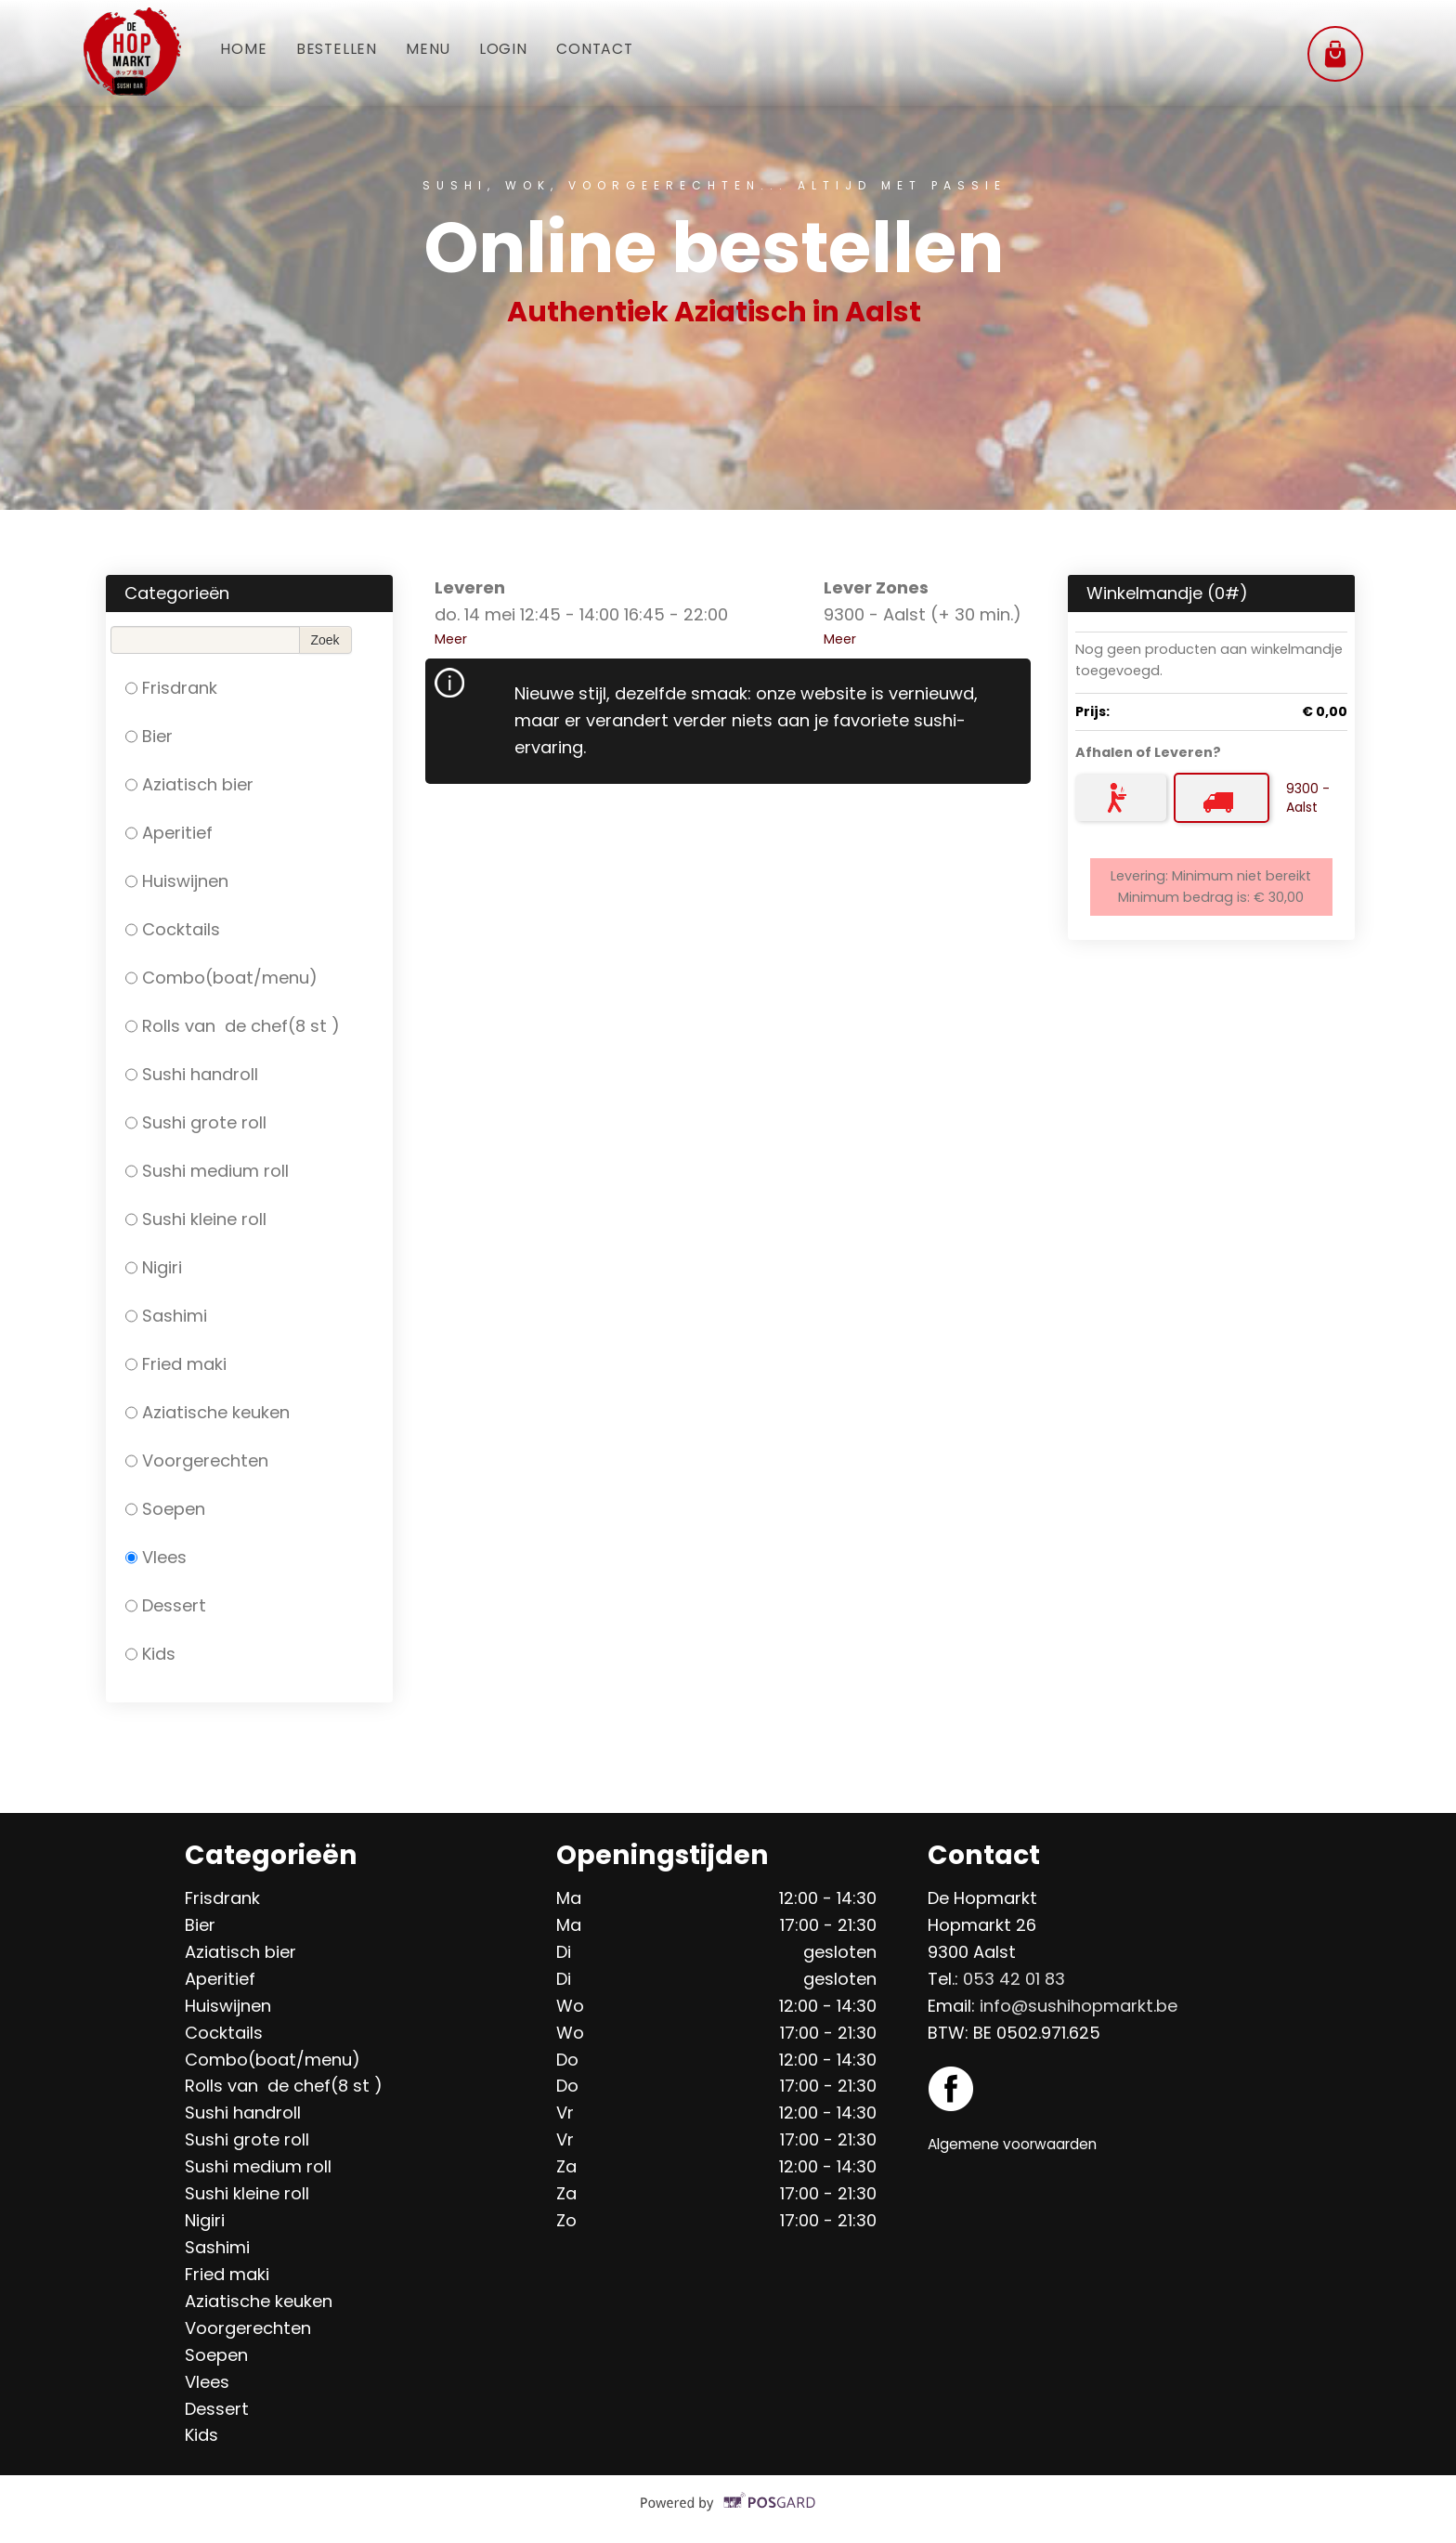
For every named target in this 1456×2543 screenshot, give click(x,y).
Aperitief (169, 832)
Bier (149, 736)
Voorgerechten (196, 1460)
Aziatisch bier (189, 784)
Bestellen (350, 50)
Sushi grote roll (195, 1122)
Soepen (165, 1508)
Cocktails (172, 929)
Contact (638, 50)
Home (248, 50)
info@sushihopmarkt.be (1078, 2005)
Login (535, 50)
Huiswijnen (176, 881)
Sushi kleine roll (195, 1219)
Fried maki (176, 1364)
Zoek (325, 639)
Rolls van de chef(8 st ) (232, 1025)
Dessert (165, 1605)
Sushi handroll (191, 1074)
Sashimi (166, 1315)
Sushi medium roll (207, 1170)
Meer (451, 639)
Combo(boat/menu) (221, 977)
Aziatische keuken (207, 1412)
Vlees (156, 1557)
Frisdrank (171, 687)
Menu (451, 50)
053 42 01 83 (1014, 1978)
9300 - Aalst (1308, 797)
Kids (150, 1653)
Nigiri (153, 1267)
